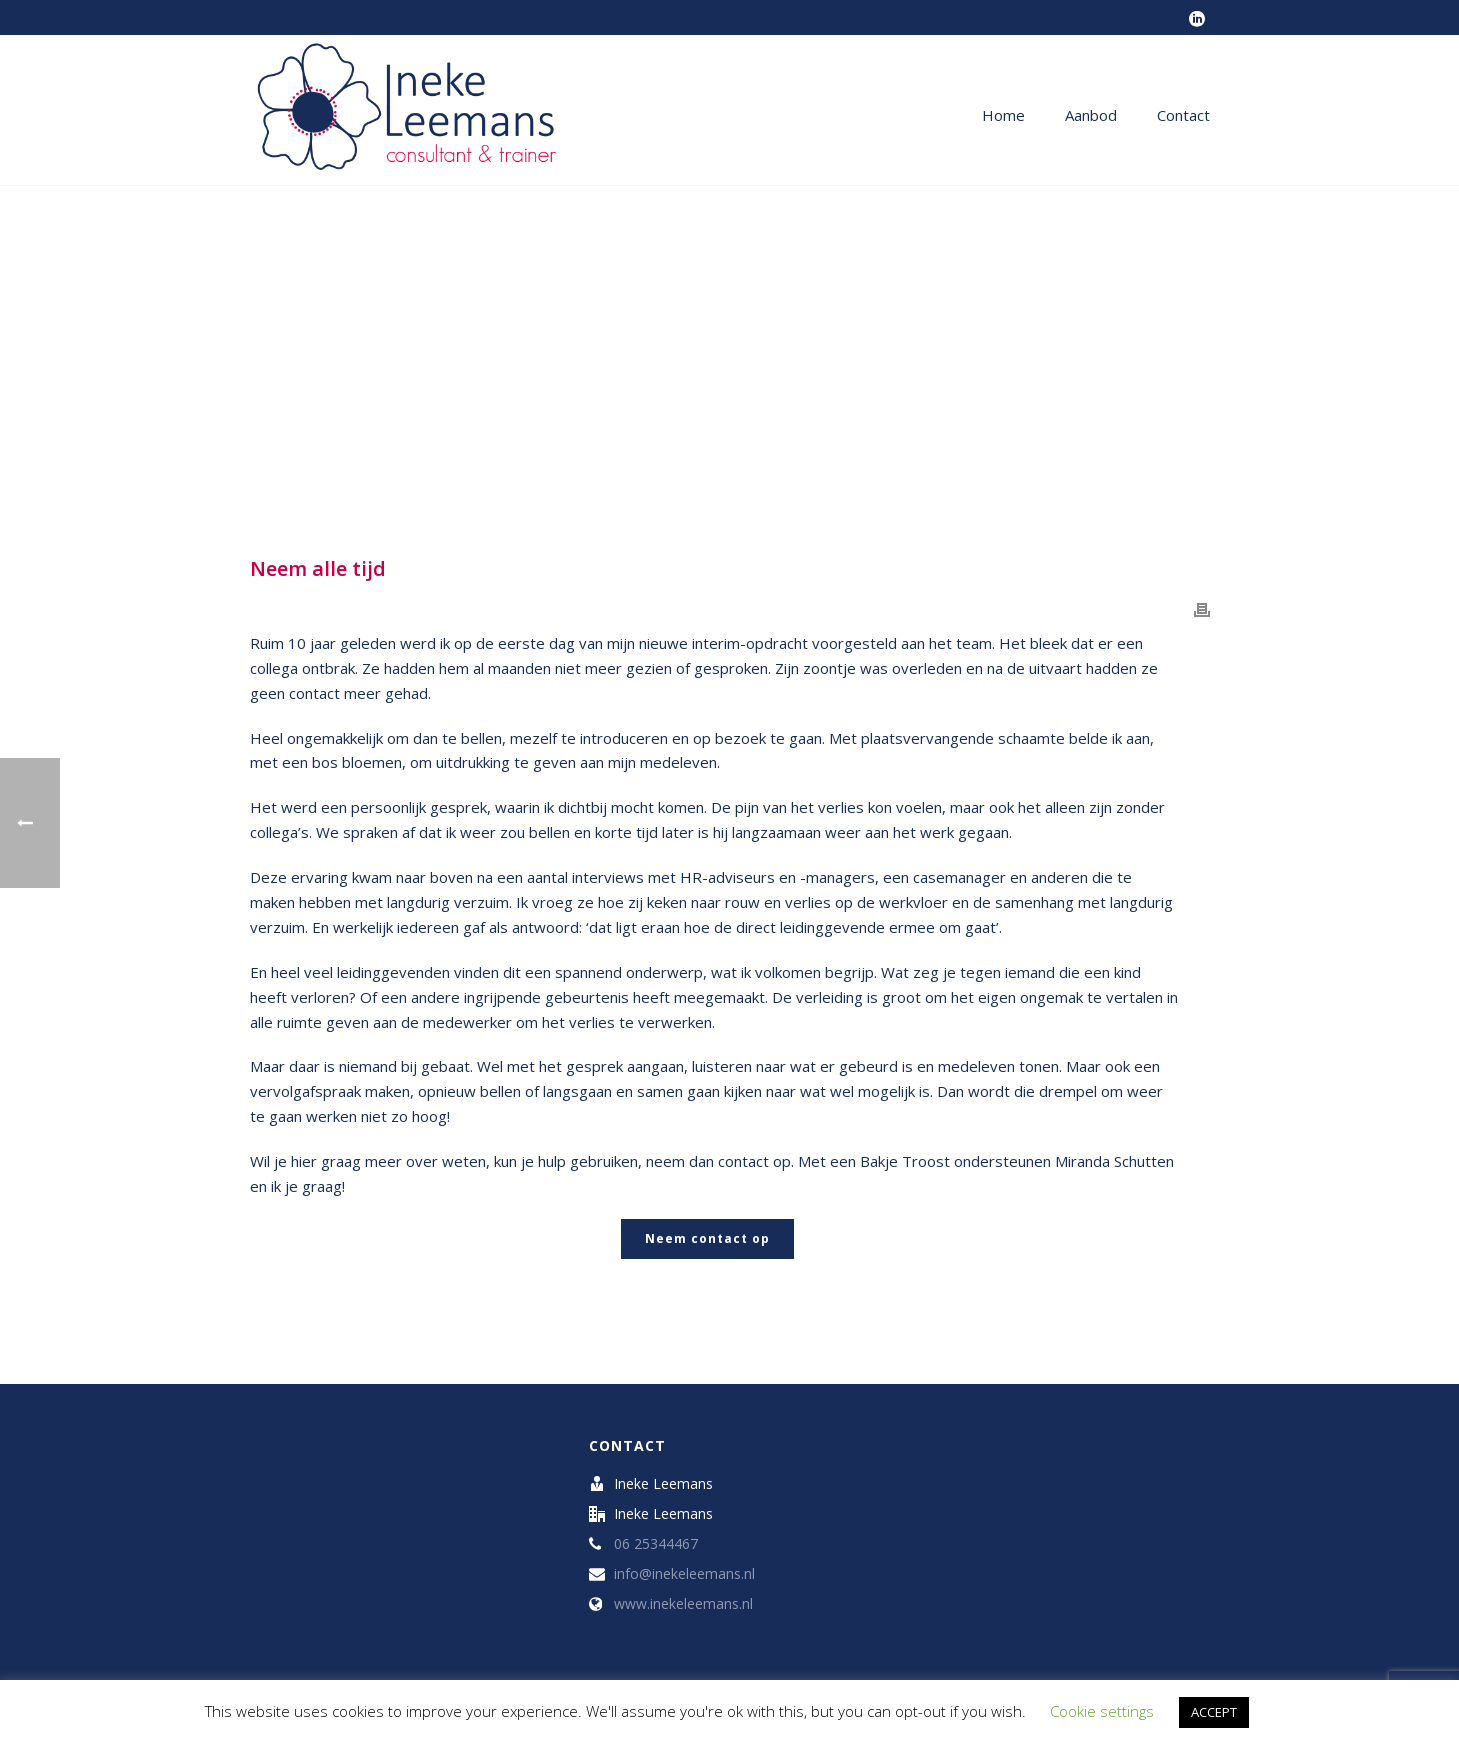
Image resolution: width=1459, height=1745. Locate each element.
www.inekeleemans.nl (683, 1604)
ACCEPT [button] (1214, 1712)
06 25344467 (656, 1544)
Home (1003, 115)
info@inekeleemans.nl (684, 1574)
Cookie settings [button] (1102, 1711)
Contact (1183, 115)
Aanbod (1091, 115)
